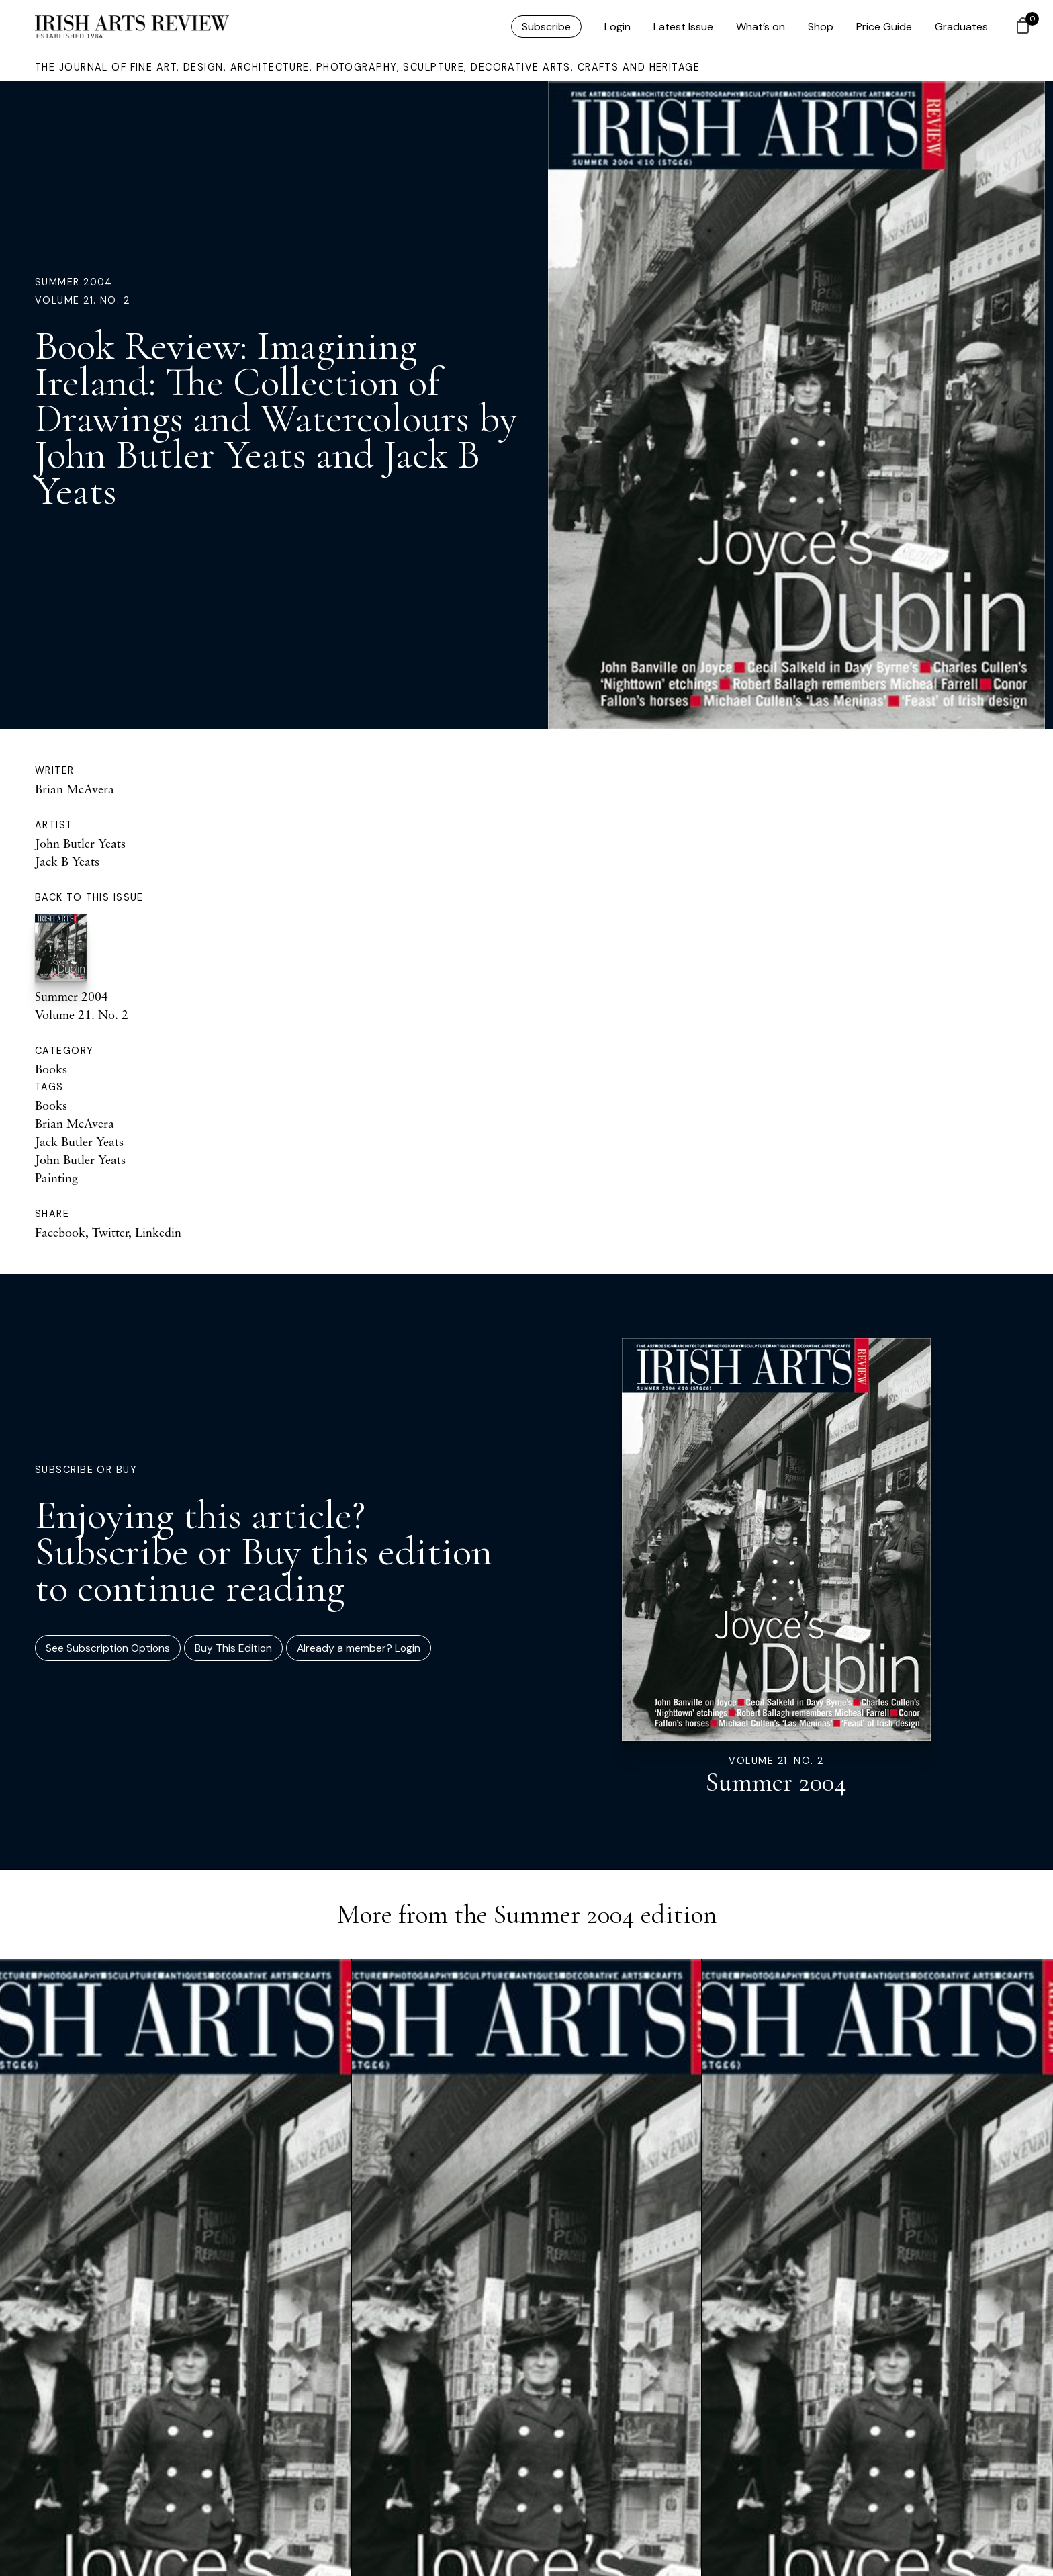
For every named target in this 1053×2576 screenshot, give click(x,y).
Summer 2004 (74, 282)
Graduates (961, 26)
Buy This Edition (233, 1648)
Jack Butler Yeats (79, 1141)
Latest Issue (683, 26)
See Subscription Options (108, 1648)
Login (617, 26)
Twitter (110, 1232)
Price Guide (884, 26)
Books (51, 1068)
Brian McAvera (74, 788)
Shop (820, 26)
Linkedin (158, 1232)
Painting (56, 1177)
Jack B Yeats (67, 861)
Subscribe (546, 26)
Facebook (60, 1232)
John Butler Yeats (80, 843)
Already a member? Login (358, 1648)
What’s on (760, 26)
